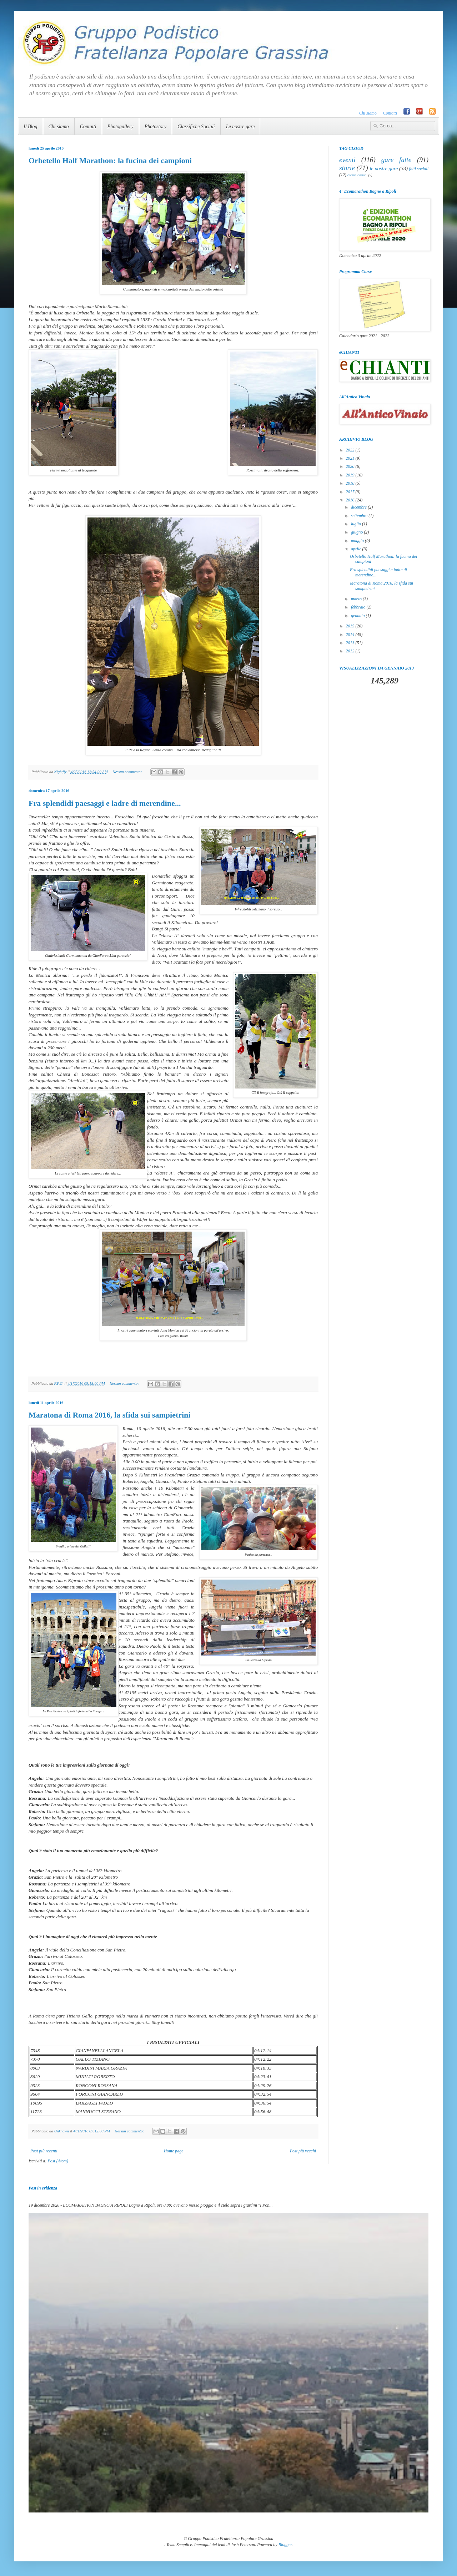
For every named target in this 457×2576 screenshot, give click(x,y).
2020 (351, 466)
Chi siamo (368, 113)
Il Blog (30, 126)
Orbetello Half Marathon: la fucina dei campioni (110, 160)
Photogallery (120, 126)
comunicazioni (357, 175)
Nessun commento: (127, 771)
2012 (351, 650)
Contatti (390, 113)
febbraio (359, 607)
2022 (351, 450)
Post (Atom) (57, 2160)
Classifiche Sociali (196, 126)
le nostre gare (384, 168)
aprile (356, 548)
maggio (358, 540)
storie (347, 168)
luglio (356, 523)
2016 (351, 499)
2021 (351, 458)
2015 (351, 625)
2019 (351, 475)
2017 (351, 491)
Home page (174, 2150)
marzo (357, 598)
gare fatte (396, 159)
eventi (347, 159)
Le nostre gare (240, 126)
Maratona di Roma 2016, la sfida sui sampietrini (109, 1414)
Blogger (285, 2544)
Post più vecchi (303, 2150)
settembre (359, 515)
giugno (357, 532)
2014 (351, 634)
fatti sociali (418, 168)
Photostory (155, 126)
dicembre (359, 507)
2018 (351, 483)
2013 (351, 642)
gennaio (358, 615)
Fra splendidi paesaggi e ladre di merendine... (105, 803)
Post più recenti (43, 2150)
